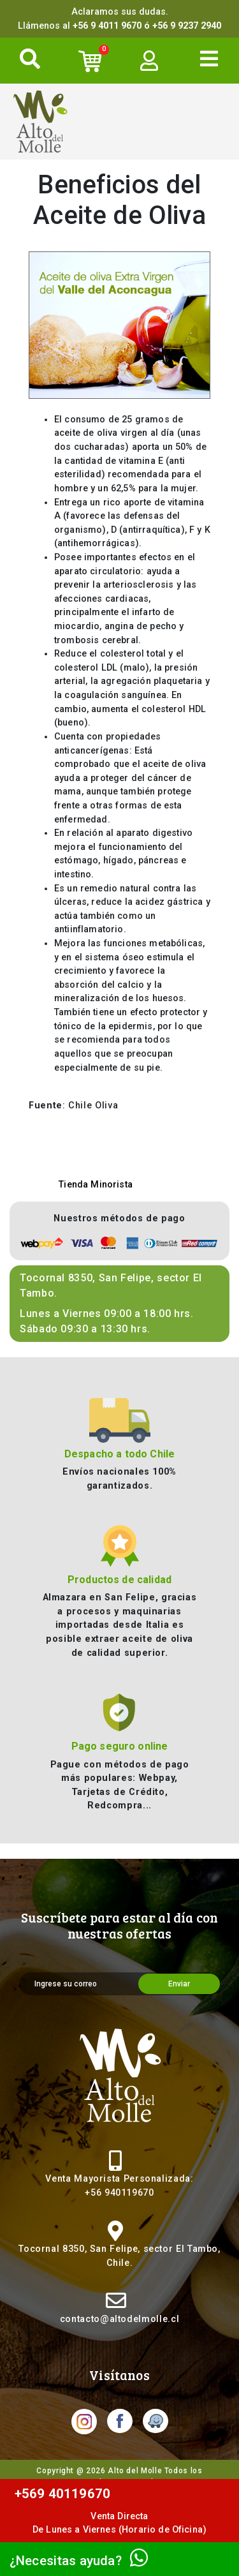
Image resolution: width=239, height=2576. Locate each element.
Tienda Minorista (96, 1184)
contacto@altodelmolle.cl (119, 2319)
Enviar (179, 1983)
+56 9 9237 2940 (186, 25)
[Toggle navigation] (209, 59)
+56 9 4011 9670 (107, 25)
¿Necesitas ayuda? (79, 2560)
